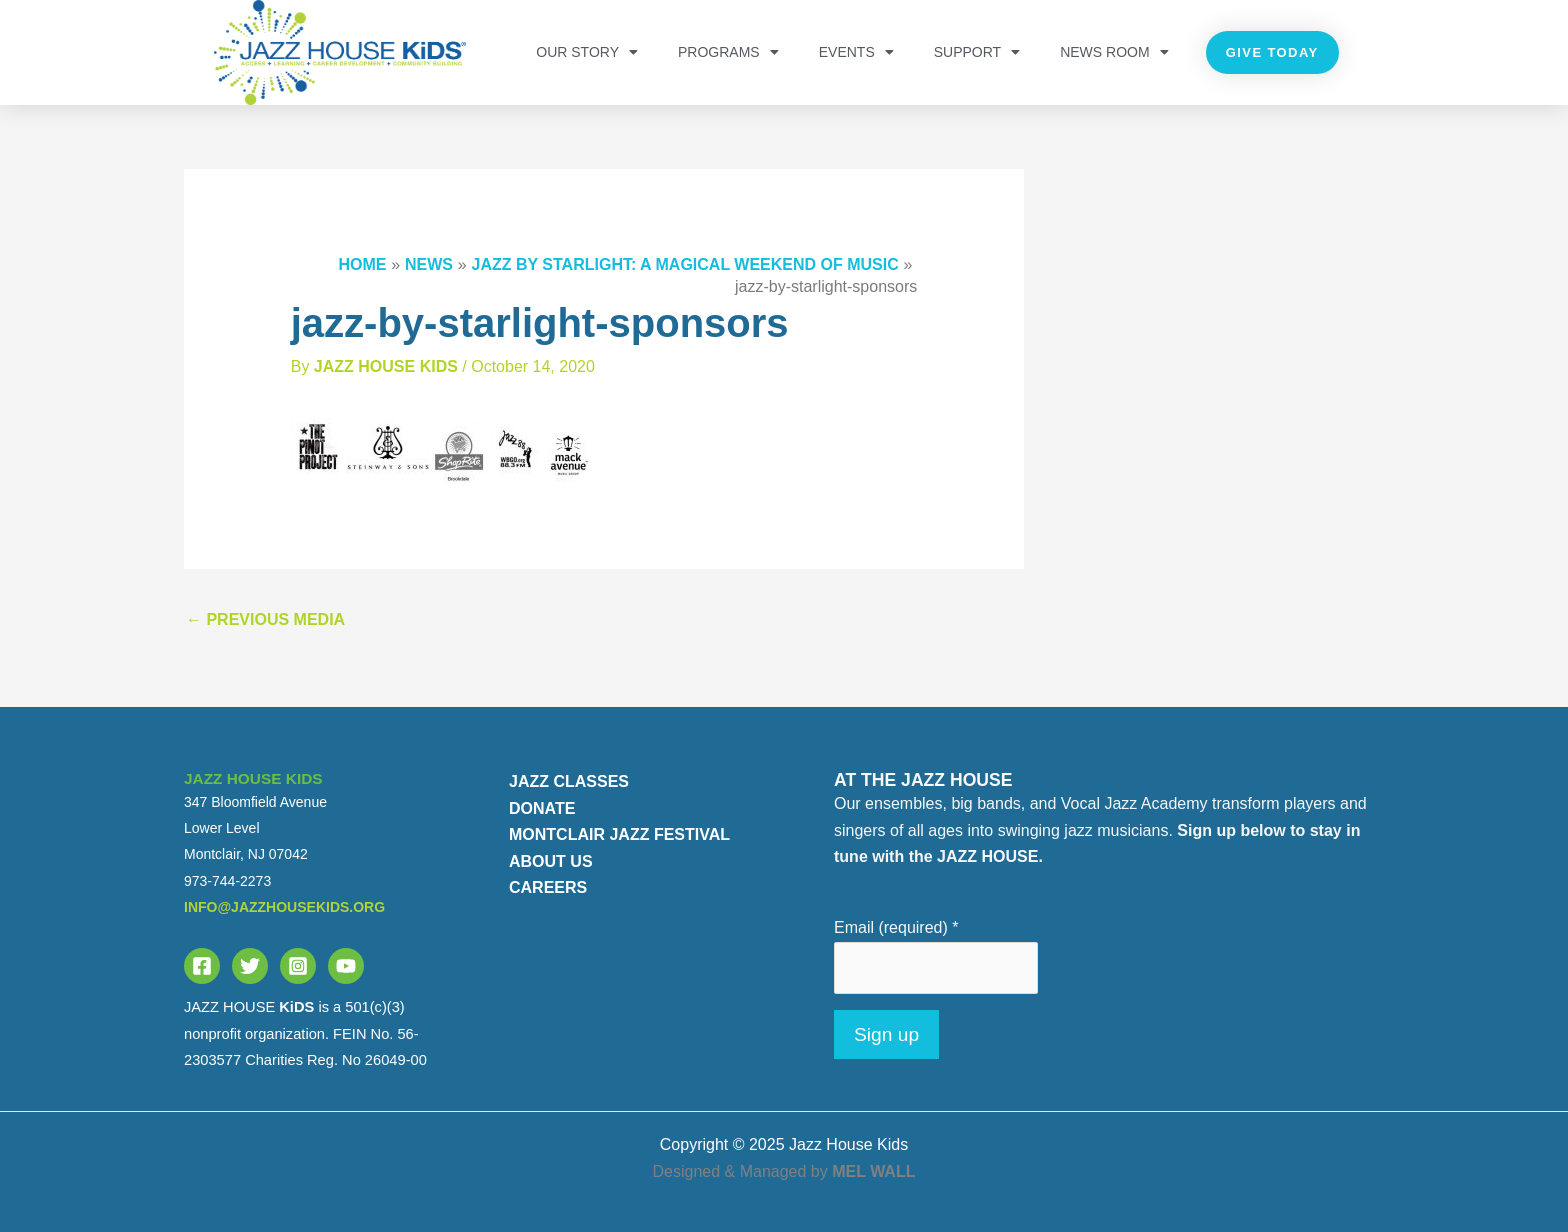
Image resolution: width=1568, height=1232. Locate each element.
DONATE (542, 808)
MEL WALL (873, 1171)
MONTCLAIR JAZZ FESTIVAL (619, 834)
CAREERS (548, 887)
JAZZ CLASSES (569, 781)
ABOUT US (551, 861)
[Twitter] (250, 966)
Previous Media (265, 619)
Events (856, 52)
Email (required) (896, 927)
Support (977, 52)
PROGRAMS (728, 52)
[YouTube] (346, 966)
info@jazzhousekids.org (284, 907)
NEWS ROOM (1114, 52)
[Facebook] (202, 966)
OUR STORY (587, 52)
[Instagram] (298, 966)
